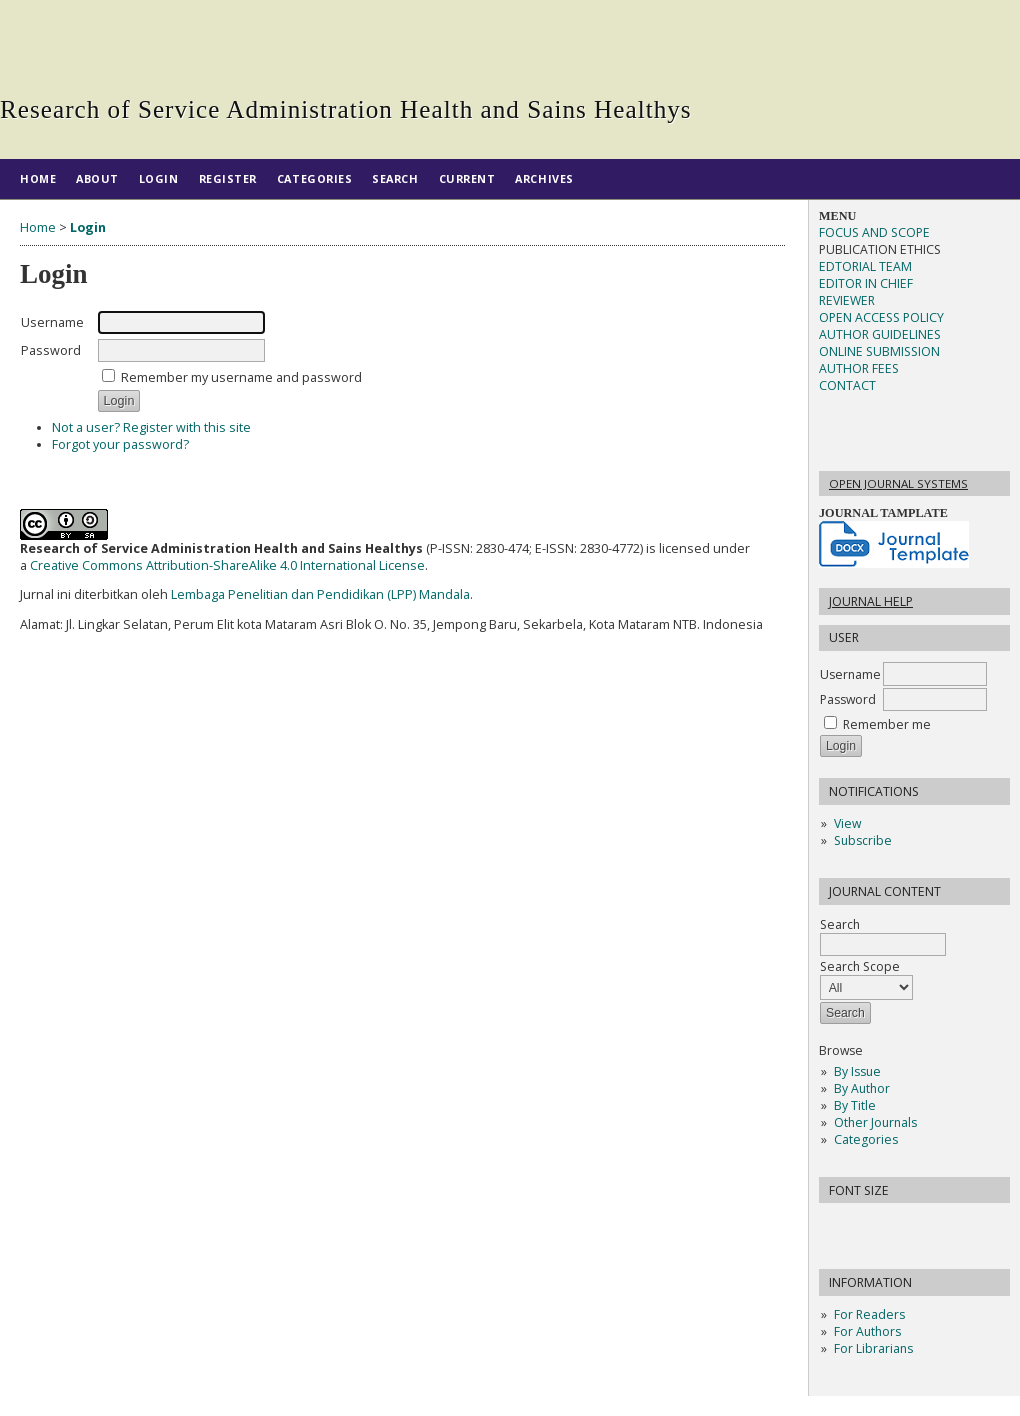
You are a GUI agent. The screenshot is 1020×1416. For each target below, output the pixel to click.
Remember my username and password (241, 377)
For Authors (867, 1331)
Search (883, 934)
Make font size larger (901, 1224)
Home (38, 178)
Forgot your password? (120, 444)
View (847, 823)
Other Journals (875, 1122)
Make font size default (869, 1224)
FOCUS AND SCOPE (874, 232)
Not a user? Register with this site (151, 427)
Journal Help (871, 601)
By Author (862, 1088)
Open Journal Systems (898, 483)
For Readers (869, 1314)
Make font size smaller (837, 1224)
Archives (544, 178)
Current (467, 178)
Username (850, 674)
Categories (866, 1139)
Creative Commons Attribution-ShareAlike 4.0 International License (227, 565)
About (97, 178)
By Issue (857, 1071)
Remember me (887, 724)
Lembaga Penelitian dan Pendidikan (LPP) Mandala (320, 594)
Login (159, 178)
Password (848, 699)
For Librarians (873, 1348)
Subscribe (863, 840)
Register (228, 178)
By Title (855, 1105)
